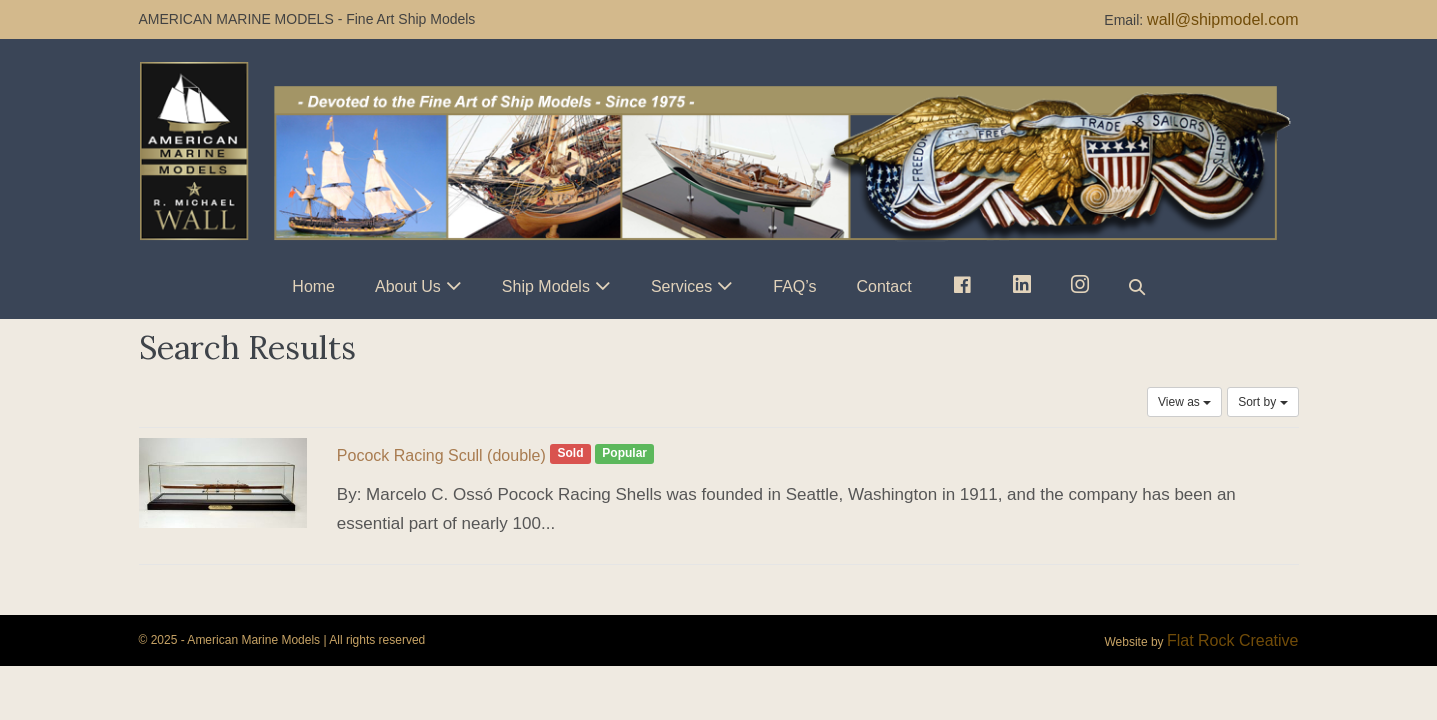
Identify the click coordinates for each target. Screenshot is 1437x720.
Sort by (1262, 402)
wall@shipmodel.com (1222, 19)
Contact (884, 286)
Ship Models (546, 286)
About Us (408, 286)
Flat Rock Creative (1233, 640)
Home (313, 286)
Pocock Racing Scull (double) (441, 455)
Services (681, 286)
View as (1184, 402)
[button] (1137, 286)
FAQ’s (794, 286)
